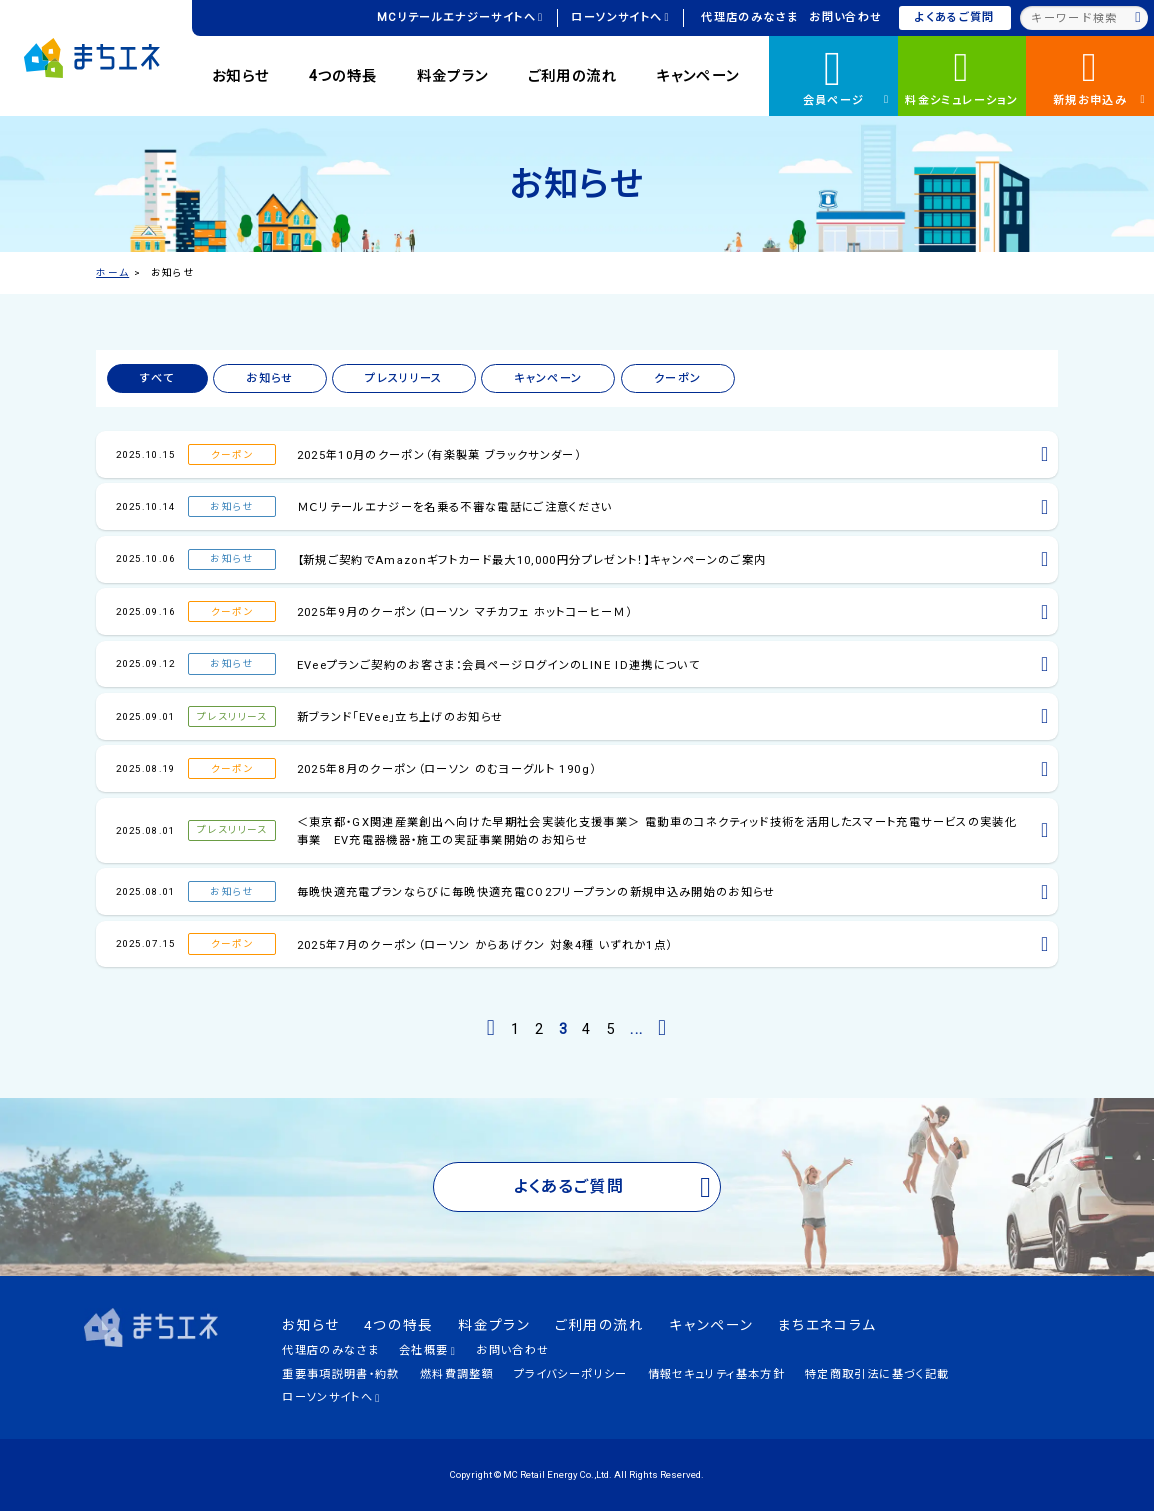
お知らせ (240, 76)
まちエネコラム (827, 1325)
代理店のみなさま (749, 17)
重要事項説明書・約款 (340, 1374)
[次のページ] (662, 1028)
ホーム (112, 272)
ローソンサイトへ (620, 17)
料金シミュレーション (961, 75)
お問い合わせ (845, 17)
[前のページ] (491, 1028)
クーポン (677, 378)
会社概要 (427, 1350)
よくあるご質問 (954, 17)
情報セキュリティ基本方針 (716, 1374)
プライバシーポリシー (570, 1374)
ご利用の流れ (572, 76)
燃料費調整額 (457, 1374)
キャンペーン (697, 76)
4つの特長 (343, 76)
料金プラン (453, 76)
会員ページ (846, 73)
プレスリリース (403, 378)
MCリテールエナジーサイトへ (460, 17)
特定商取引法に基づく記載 (877, 1374)
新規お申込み (1099, 75)
